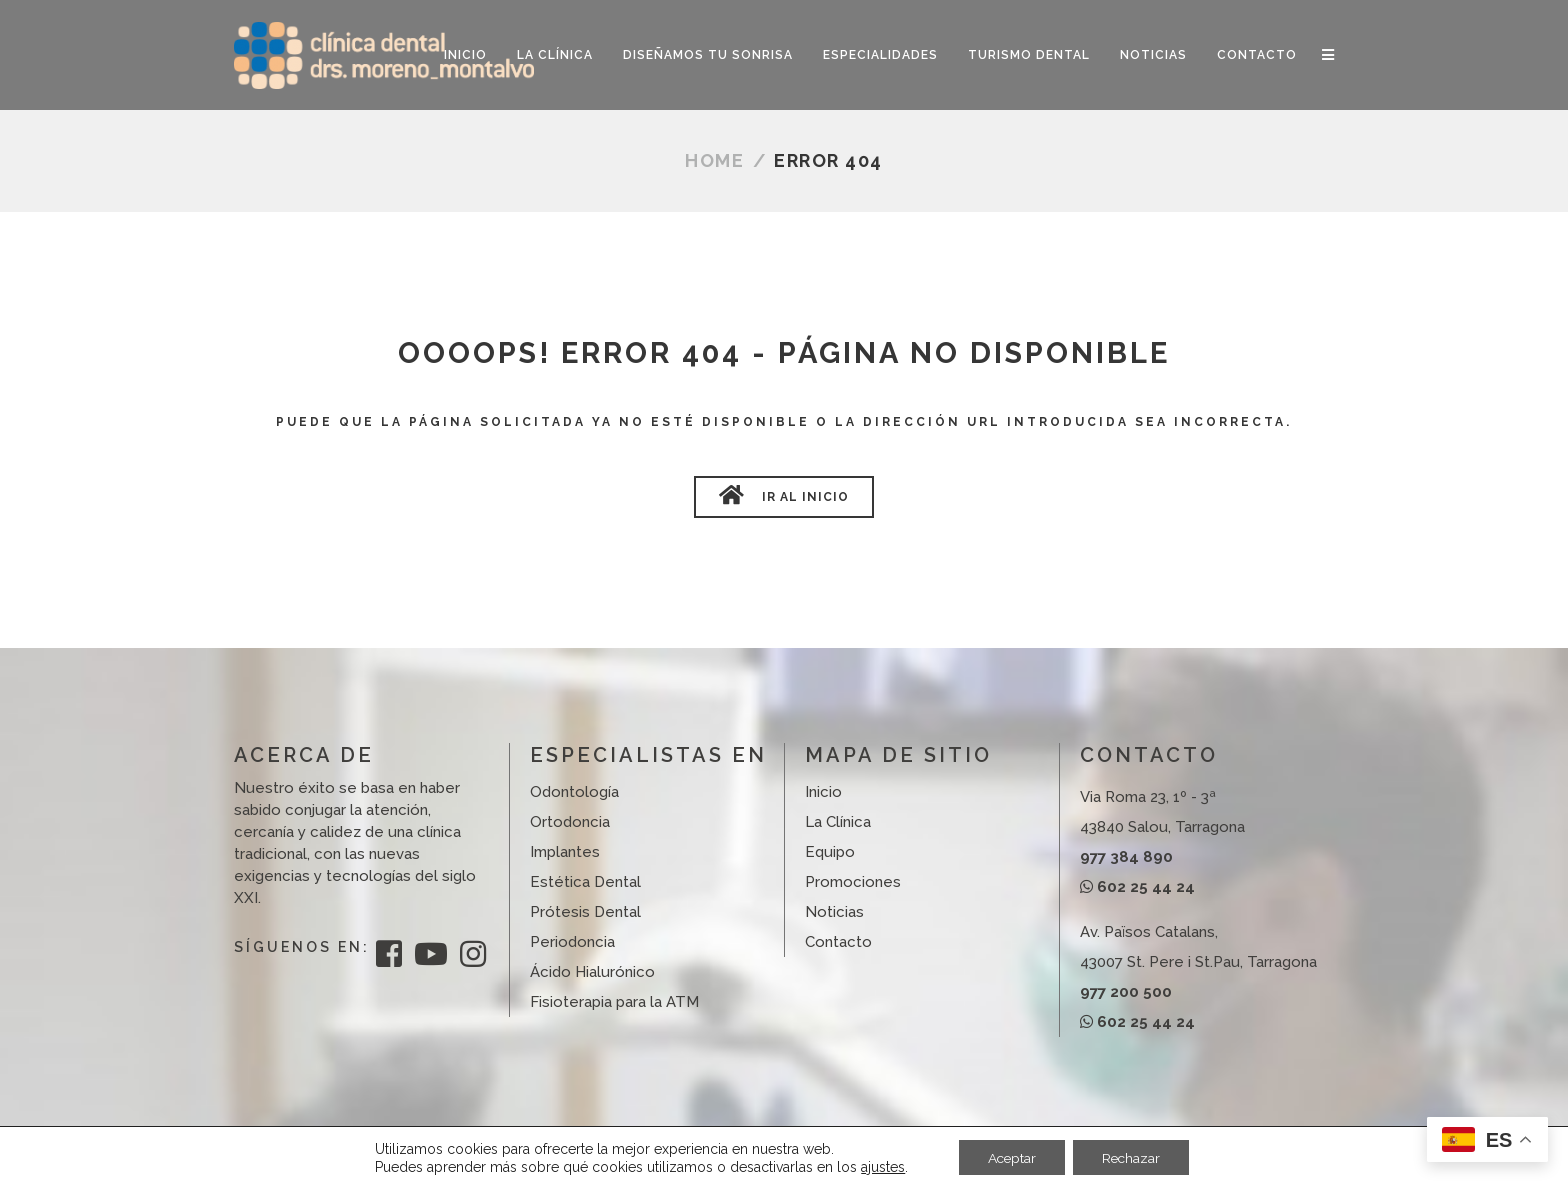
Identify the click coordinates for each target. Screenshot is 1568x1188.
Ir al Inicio (784, 495)
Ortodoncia (570, 822)
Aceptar (1010, 1157)
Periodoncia (572, 942)
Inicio (823, 792)
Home (714, 160)
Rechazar (1133, 1157)
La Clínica (838, 822)
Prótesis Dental (585, 912)
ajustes (879, 1166)
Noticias (834, 912)
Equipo (830, 852)
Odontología (574, 792)
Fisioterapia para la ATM (614, 1002)
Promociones (853, 882)
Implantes (565, 852)
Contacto (838, 942)
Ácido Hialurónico (592, 972)
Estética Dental (585, 882)
